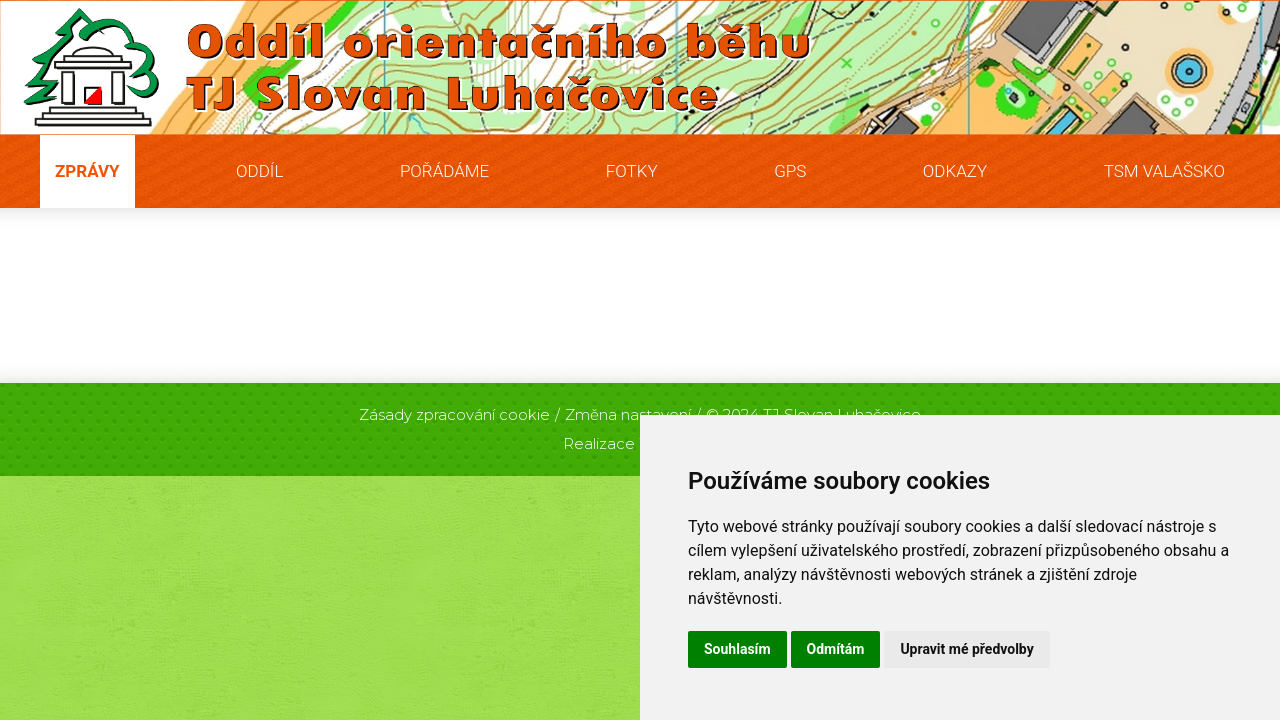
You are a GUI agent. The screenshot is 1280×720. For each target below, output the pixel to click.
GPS (790, 171)
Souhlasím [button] (737, 649)
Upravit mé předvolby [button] (966, 649)
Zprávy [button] (87, 171)
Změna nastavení (628, 414)
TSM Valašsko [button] (1164, 171)
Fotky (632, 171)
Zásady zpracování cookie (454, 414)
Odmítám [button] (836, 649)
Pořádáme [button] (444, 171)
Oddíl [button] (259, 171)
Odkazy (955, 171)
